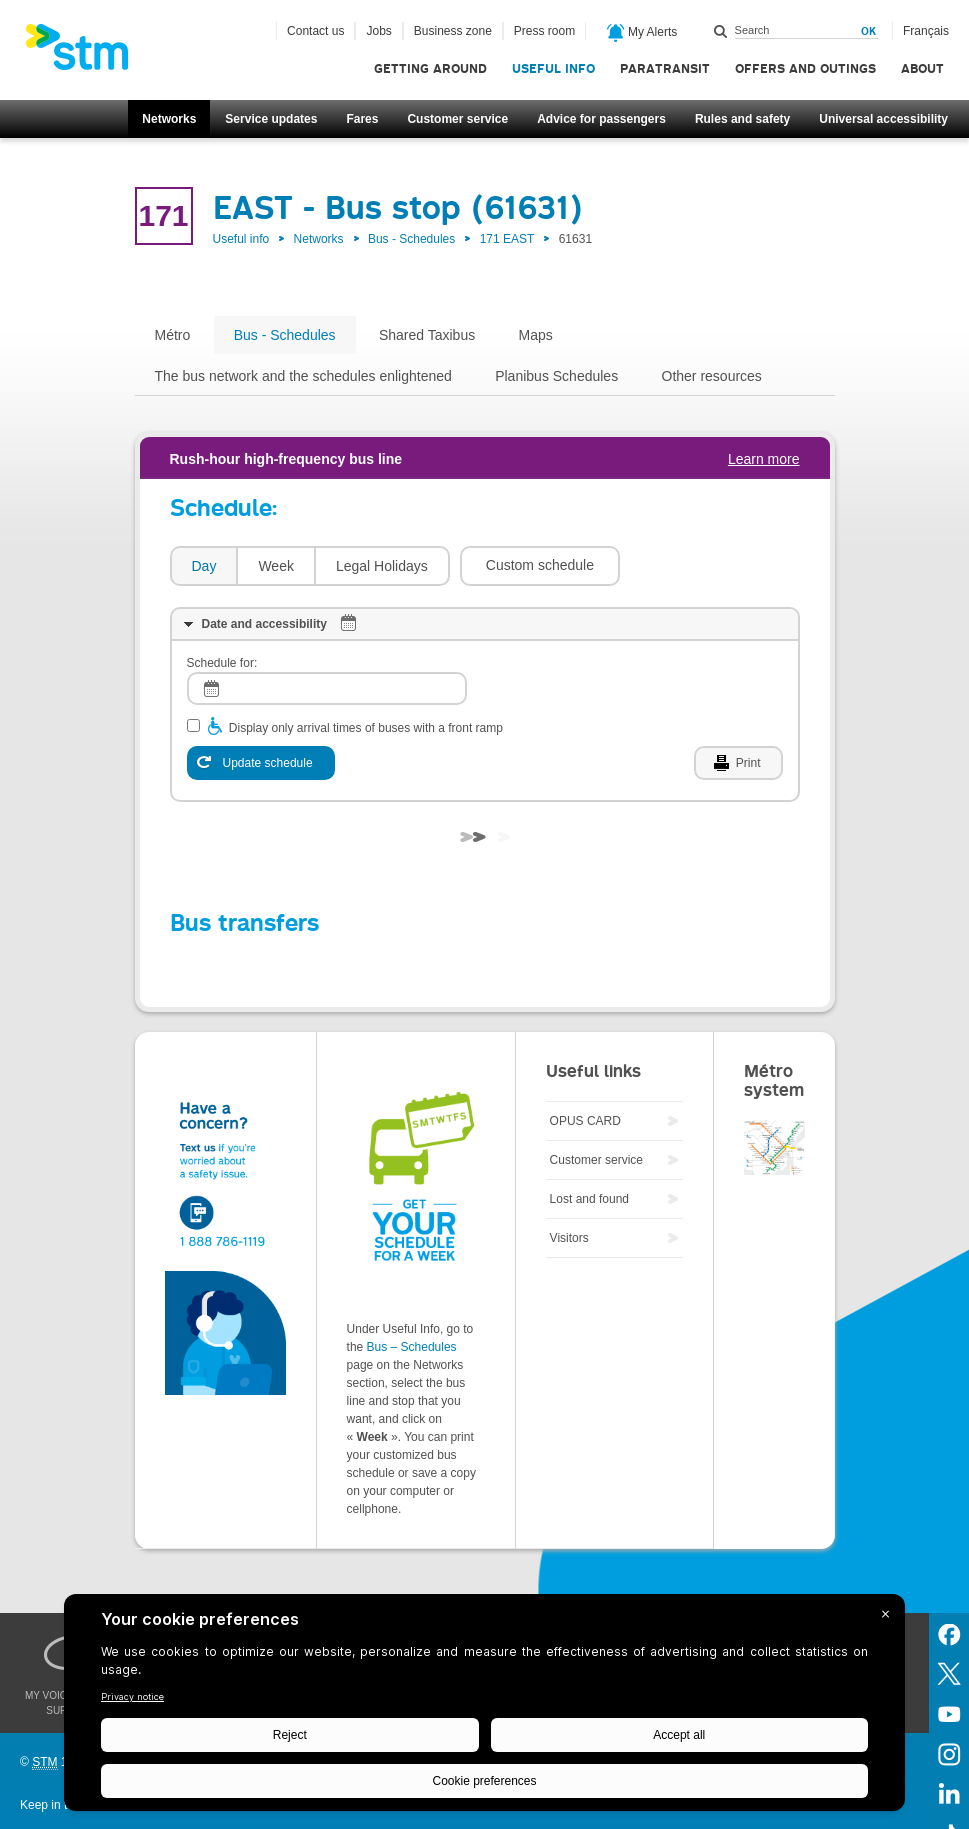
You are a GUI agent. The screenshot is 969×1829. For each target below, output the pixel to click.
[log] (327, 688)
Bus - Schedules (411, 239)
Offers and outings (805, 68)
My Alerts (642, 33)
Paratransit (665, 68)
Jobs (378, 31)
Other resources (712, 376)
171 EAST (507, 239)
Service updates (271, 119)
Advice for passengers (601, 119)
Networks (169, 119)
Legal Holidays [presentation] (382, 566)
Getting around (430, 68)
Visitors (569, 1238)
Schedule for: (222, 663)
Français (926, 31)
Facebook (949, 1633)
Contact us (315, 31)
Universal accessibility (883, 119)
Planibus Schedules (556, 376)
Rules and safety (742, 119)
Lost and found (589, 1199)
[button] (540, 566)
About (922, 68)
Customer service (457, 119)
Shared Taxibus (427, 335)
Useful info (553, 68)
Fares (362, 119)
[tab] (203, 566)
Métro (173, 335)
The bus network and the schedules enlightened (303, 376)
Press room (544, 31)
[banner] (87, 53)
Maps (536, 335)
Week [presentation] (276, 566)
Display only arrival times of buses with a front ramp (366, 728)
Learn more (764, 459)
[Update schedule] (261, 763)
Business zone (453, 31)
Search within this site (721, 31)
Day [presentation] (204, 566)
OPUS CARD (585, 1121)
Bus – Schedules (412, 1347)
